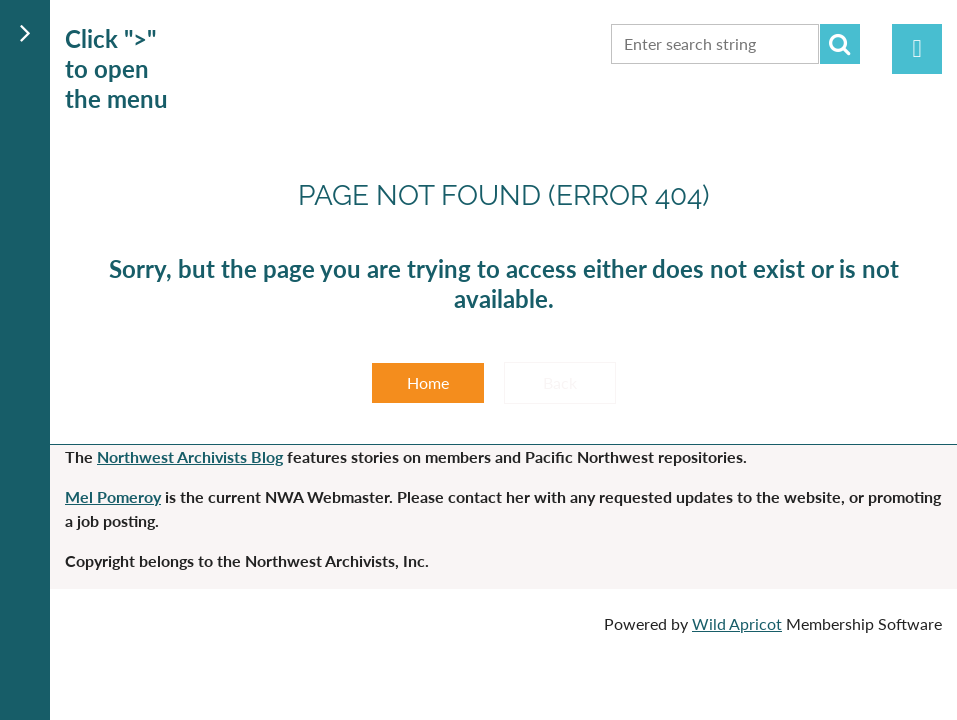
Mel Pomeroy (113, 496)
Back (560, 382)
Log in (917, 49)
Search (840, 44)
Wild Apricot (737, 623)
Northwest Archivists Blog (190, 456)
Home (428, 382)
